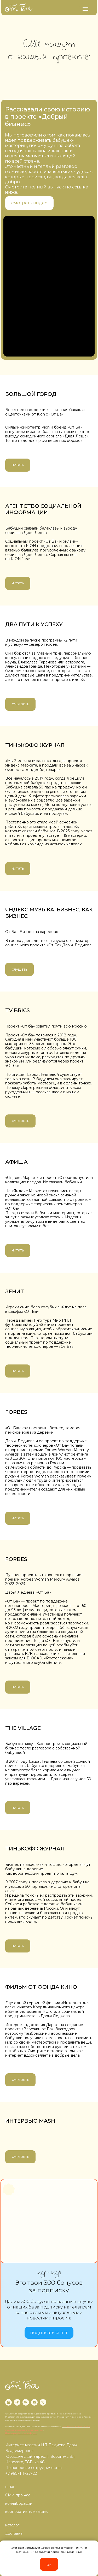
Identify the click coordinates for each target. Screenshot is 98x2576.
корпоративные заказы (26, 2511)
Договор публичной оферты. (21, 2433)
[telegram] (17, 2402)
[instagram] (8, 2402)
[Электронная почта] (34, 2402)
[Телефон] (43, 2402)
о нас (10, 2486)
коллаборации (18, 2503)
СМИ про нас (17, 2495)
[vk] (25, 2402)
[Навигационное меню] (85, 9)
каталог (12, 2525)
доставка (13, 2533)
